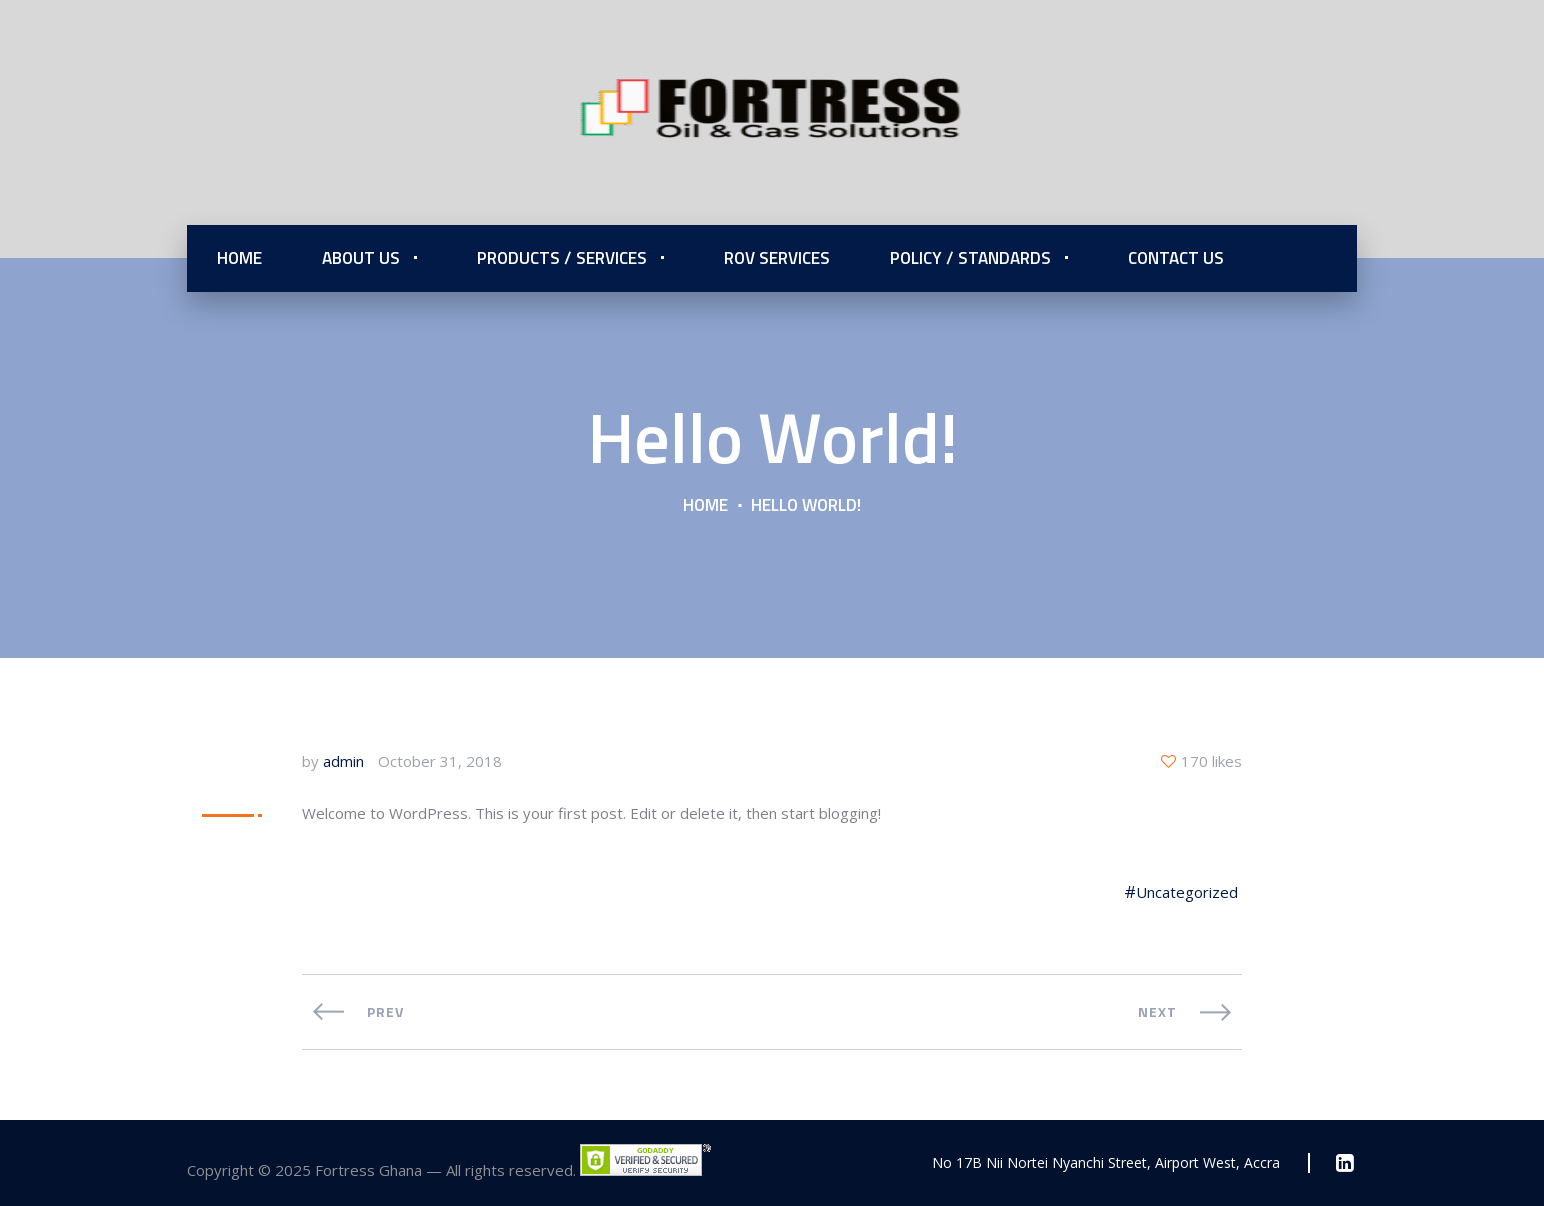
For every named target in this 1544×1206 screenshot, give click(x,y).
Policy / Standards (970, 258)
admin (343, 761)
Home (239, 258)
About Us (361, 258)
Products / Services (562, 258)
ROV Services (777, 258)
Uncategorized (1187, 892)
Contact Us (1176, 258)
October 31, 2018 (440, 761)
